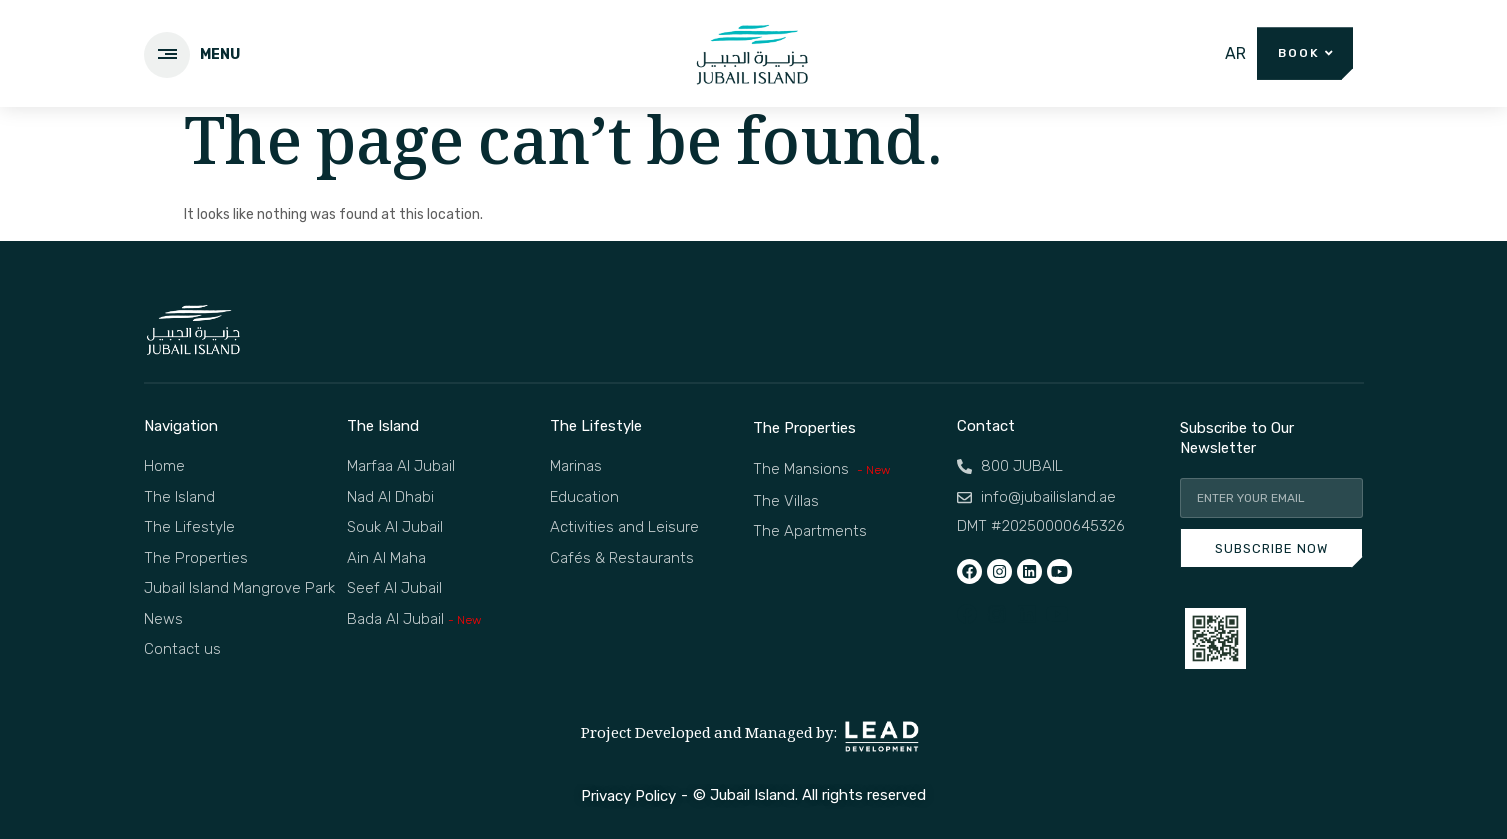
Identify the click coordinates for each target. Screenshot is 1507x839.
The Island (383, 426)
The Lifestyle (596, 426)
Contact (986, 426)
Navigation (181, 426)
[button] (1305, 53)
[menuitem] (1235, 54)
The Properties (804, 428)
